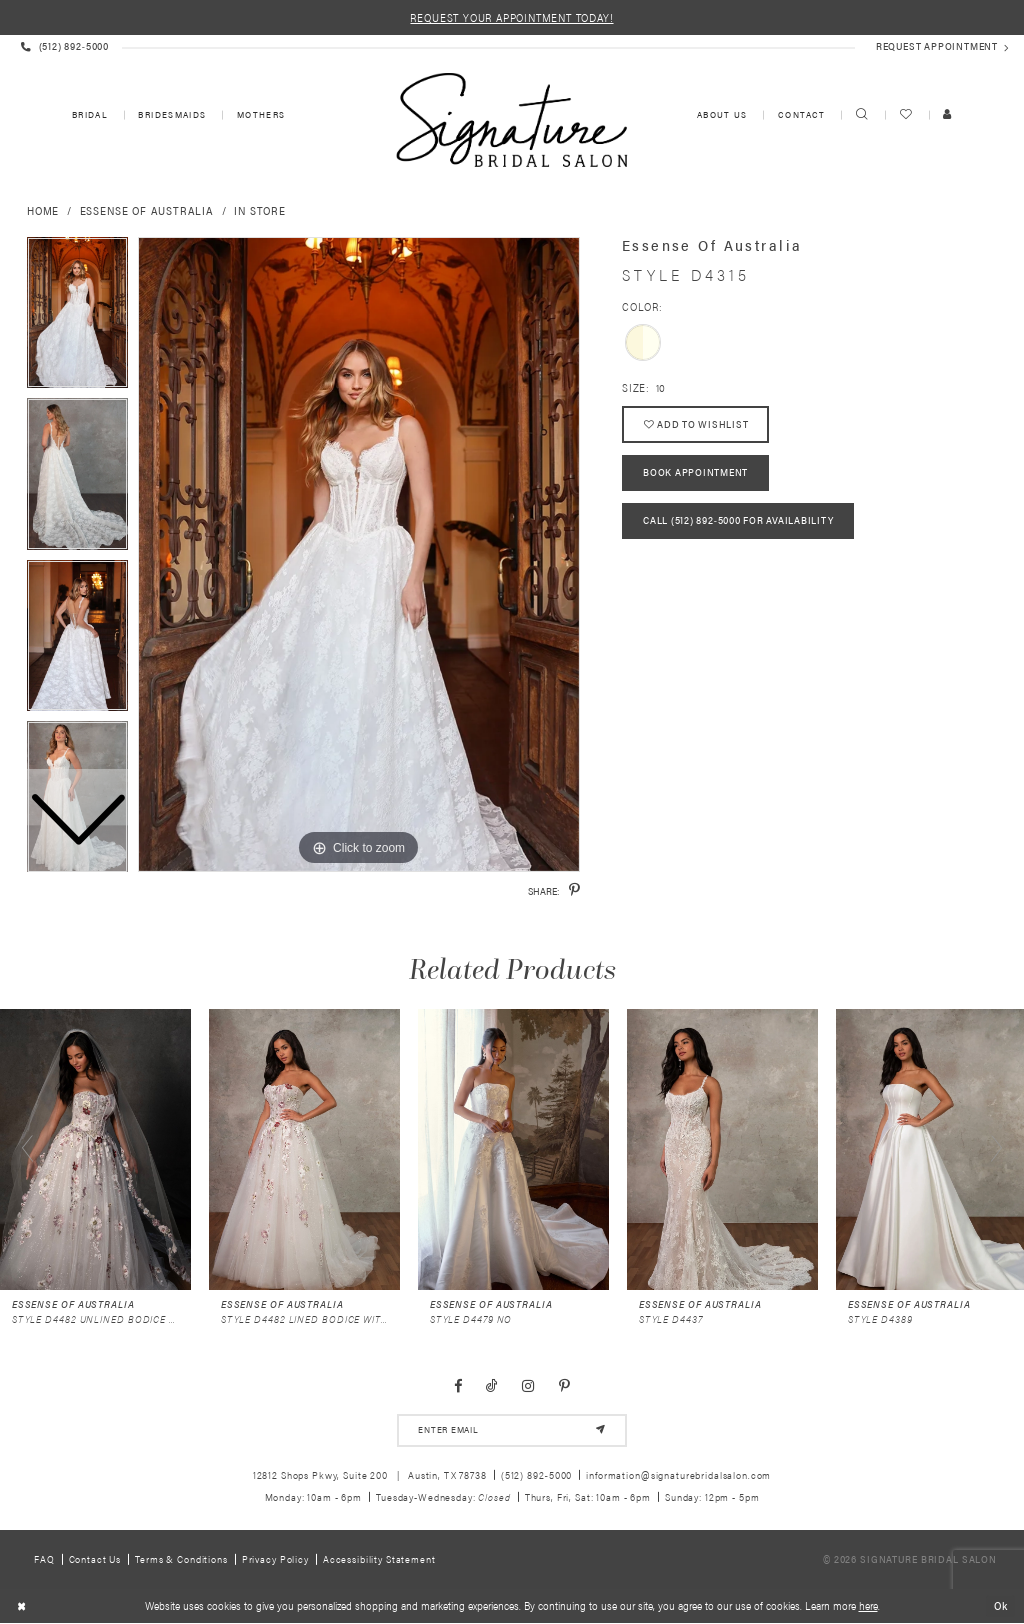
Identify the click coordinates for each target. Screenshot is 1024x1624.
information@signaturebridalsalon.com (678, 1474)
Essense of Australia (147, 210)
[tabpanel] (359, 555)
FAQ (44, 1559)
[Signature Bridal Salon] (511, 120)
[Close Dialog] (21, 1607)
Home (43, 210)
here (868, 1606)
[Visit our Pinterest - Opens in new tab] (564, 1386)
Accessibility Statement (379, 1559)
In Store (259, 210)
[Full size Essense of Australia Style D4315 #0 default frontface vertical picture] (359, 555)
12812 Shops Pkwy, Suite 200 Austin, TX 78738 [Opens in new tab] (370, 1474)
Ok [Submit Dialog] (1001, 1605)
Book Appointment (695, 473)
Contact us (95, 1559)
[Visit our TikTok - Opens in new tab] (492, 1386)
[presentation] (95, 1149)
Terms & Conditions (181, 1559)
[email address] (511, 1430)
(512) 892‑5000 (537, 1474)
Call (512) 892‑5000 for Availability (738, 522)
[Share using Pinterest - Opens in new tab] (574, 890)
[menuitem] (88, 115)
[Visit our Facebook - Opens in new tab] (458, 1386)
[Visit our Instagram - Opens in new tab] (528, 1386)
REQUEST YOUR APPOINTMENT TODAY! (511, 17)
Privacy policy (275, 1559)
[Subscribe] (600, 1430)
